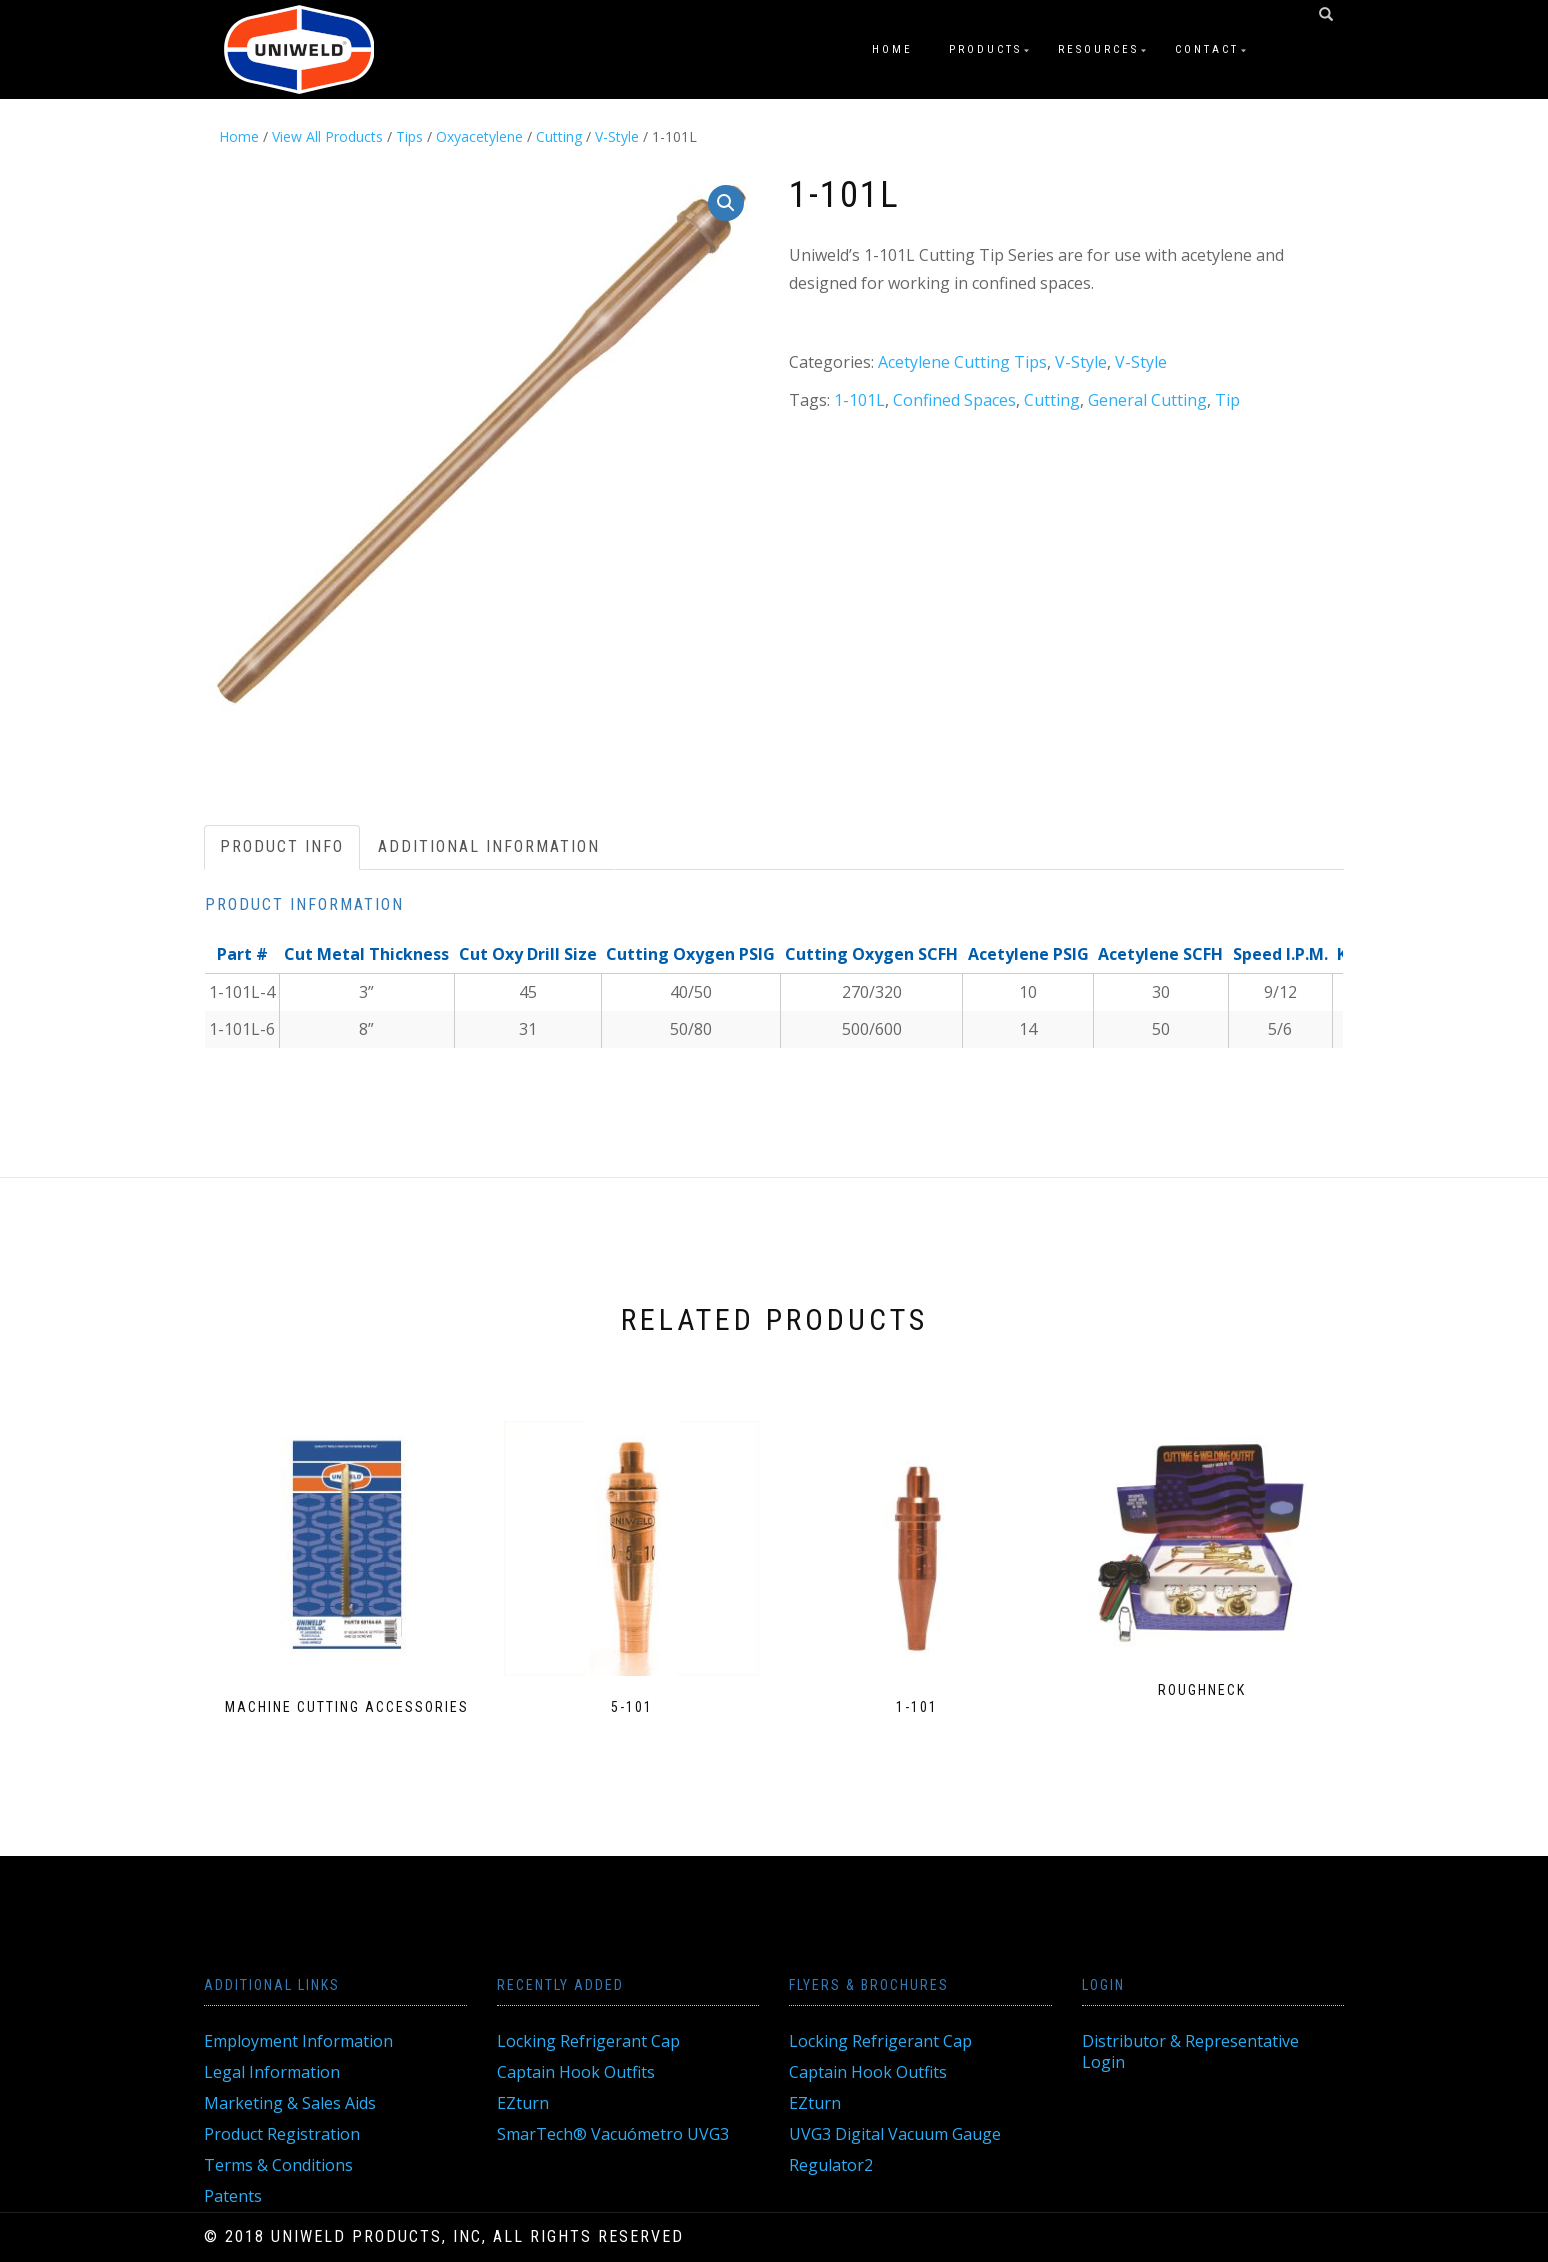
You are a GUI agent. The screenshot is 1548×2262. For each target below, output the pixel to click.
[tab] (283, 847)
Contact (1207, 49)
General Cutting (1147, 400)
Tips (409, 136)
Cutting (559, 136)
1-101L (859, 400)
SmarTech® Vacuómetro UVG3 (613, 2134)
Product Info (282, 846)
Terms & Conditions (278, 2165)
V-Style (617, 136)
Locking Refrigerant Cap (588, 2041)
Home (892, 49)
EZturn (523, 2103)
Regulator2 (831, 2165)
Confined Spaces (954, 400)
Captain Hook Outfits (576, 2072)
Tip (1227, 400)
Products (985, 49)
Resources (1098, 49)
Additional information (489, 846)
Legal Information (272, 2072)
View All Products (327, 136)
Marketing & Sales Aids (290, 2103)
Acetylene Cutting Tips (962, 362)
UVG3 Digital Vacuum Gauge (895, 2134)
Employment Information (298, 2041)
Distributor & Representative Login (1190, 2051)
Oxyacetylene (479, 136)
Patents (233, 2196)
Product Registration (282, 2134)
